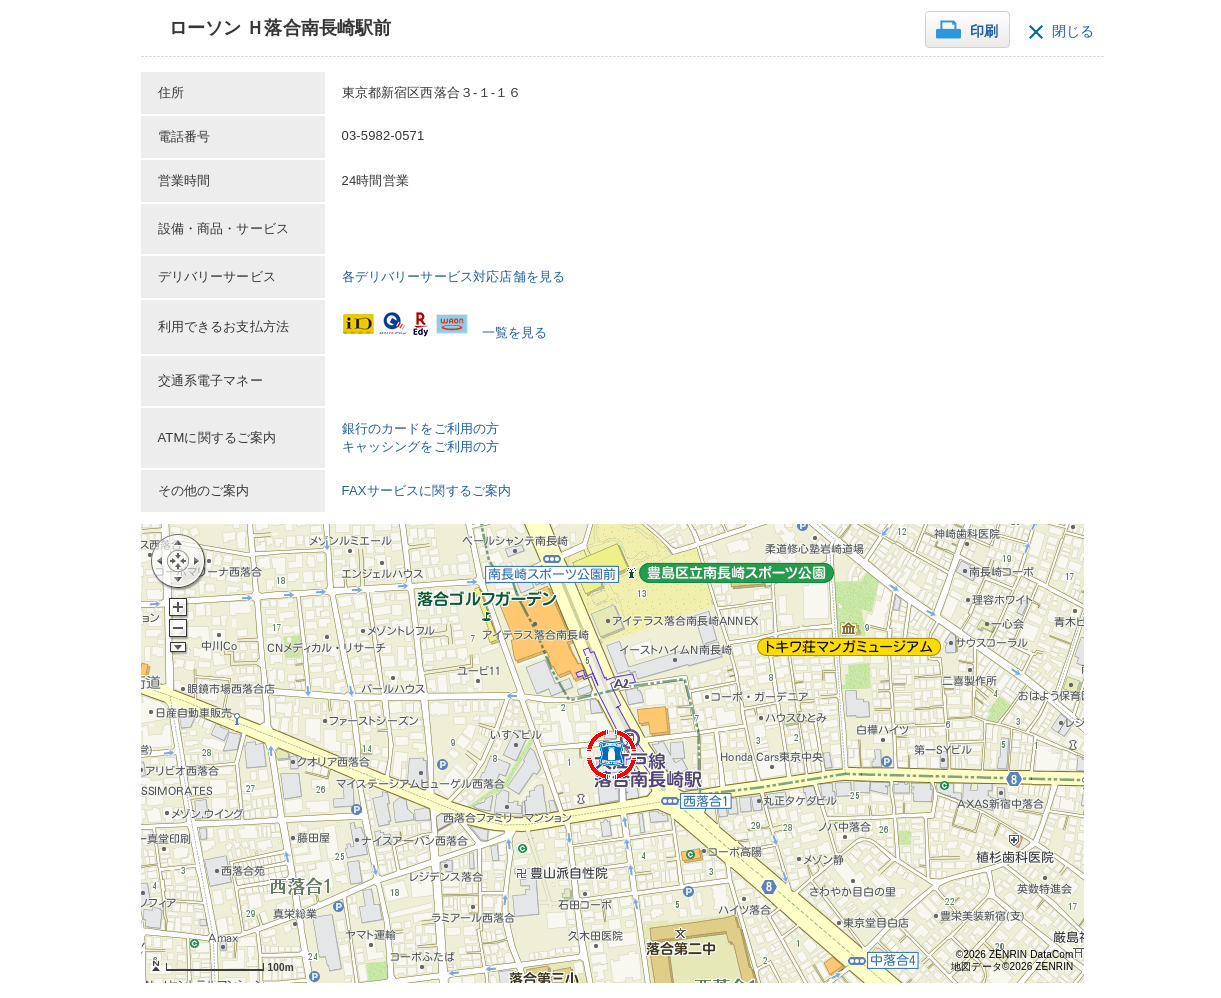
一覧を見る (515, 332)
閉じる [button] (1073, 31)
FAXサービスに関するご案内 (427, 490)
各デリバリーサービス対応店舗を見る (454, 276)
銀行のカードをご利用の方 (421, 428)
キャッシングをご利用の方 (421, 446)
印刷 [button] (984, 31)
